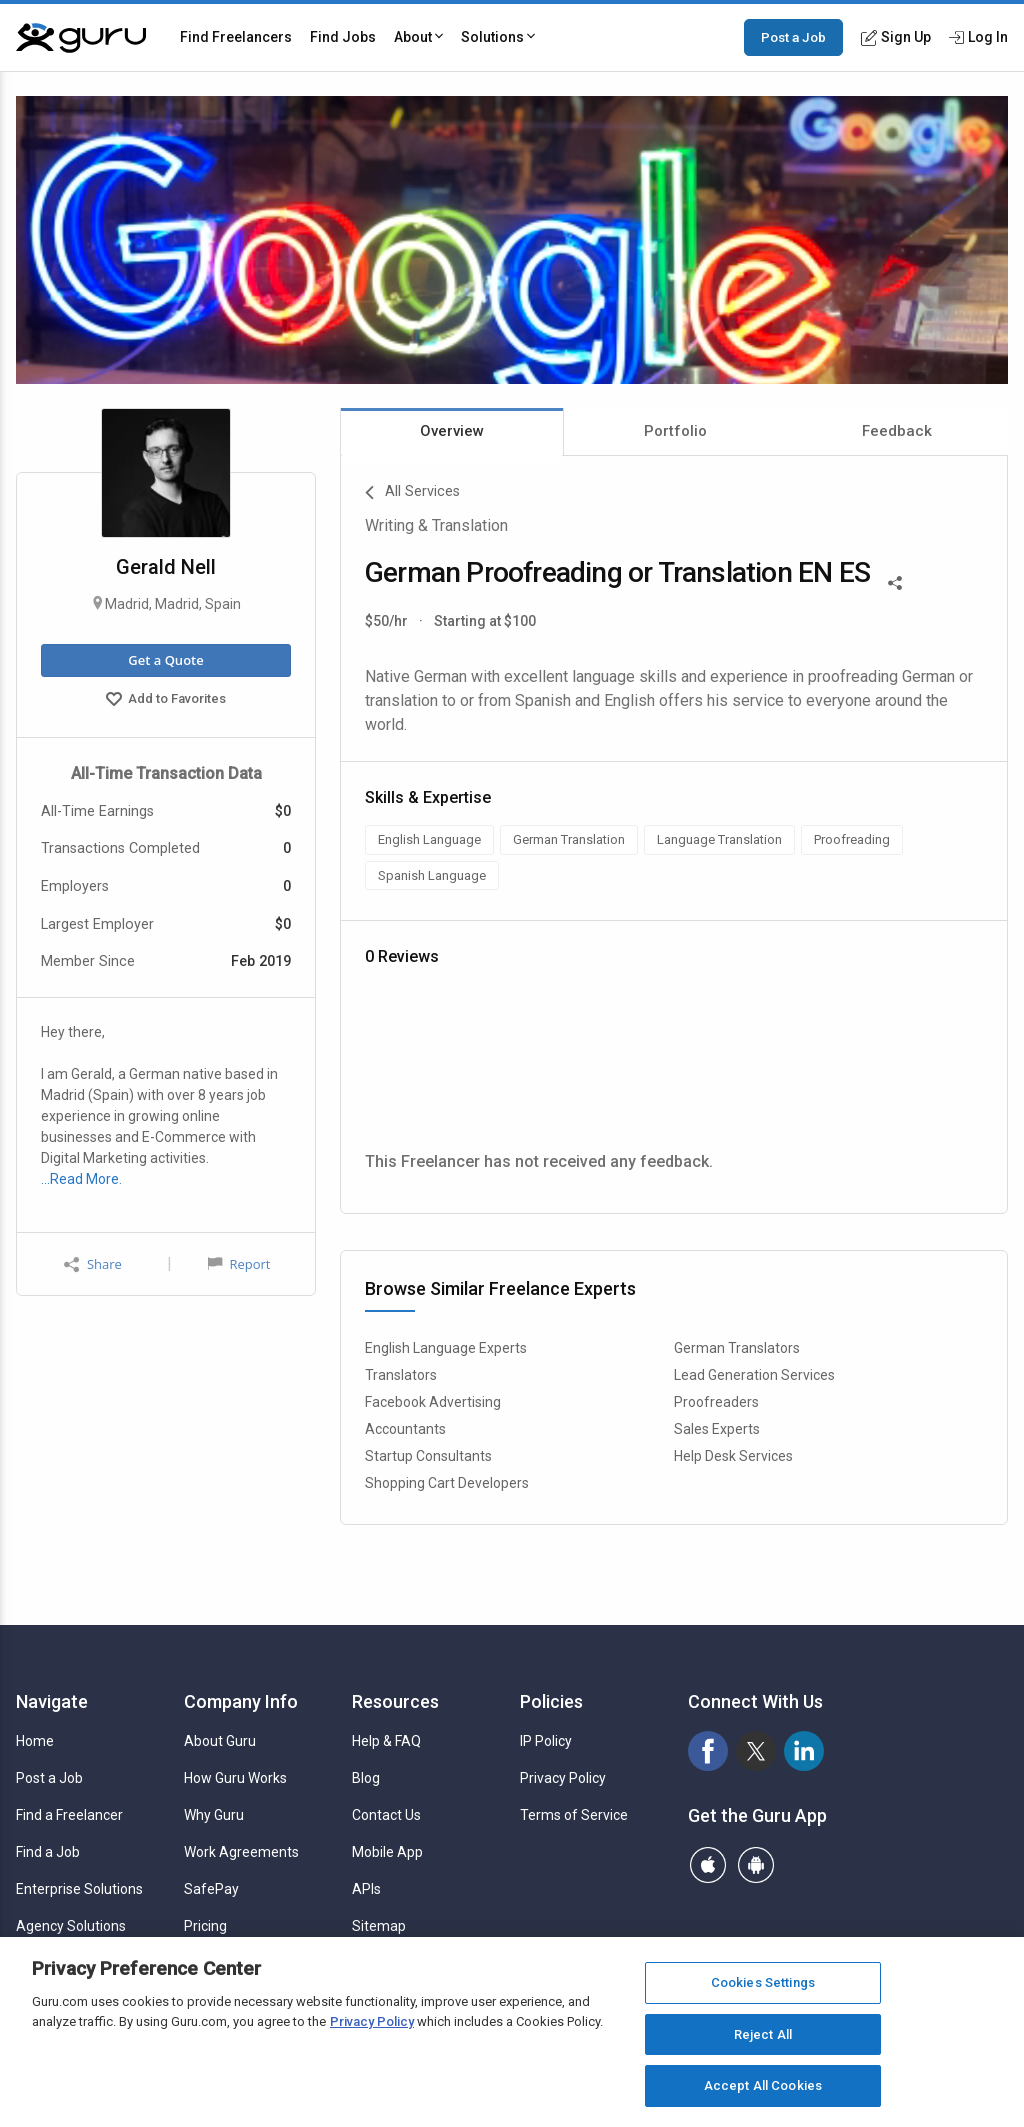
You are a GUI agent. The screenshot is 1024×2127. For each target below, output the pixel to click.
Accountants (405, 1429)
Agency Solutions (71, 1926)
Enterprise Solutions (79, 1889)
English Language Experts (446, 1348)
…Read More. (81, 1179)
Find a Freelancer (69, 1815)
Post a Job (793, 37)
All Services (412, 493)
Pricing (205, 1926)
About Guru (220, 1741)
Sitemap (379, 1926)
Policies (551, 1701)
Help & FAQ (386, 1741)
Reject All (763, 2034)
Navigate (52, 1701)
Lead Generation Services (754, 1375)
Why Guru (214, 1815)
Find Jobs (343, 37)
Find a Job (48, 1852)
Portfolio (675, 431)
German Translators (737, 1348)
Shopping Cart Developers (447, 1483)
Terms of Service (574, 1815)
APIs (366, 1889)
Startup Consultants (428, 1456)
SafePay (211, 1889)
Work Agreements (241, 1852)
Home (35, 1741)
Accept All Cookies (763, 2085)
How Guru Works (235, 1778)
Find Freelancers (236, 37)
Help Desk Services (733, 1456)
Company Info (241, 1701)
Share (93, 1264)
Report (239, 1264)
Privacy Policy (563, 1778)
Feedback (897, 431)
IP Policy (546, 1741)
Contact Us (386, 1815)
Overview (452, 431)
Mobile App (387, 1852)
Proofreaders (716, 1402)
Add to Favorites (166, 701)
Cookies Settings (763, 1982)
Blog (366, 1778)
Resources (395, 1701)
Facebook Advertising (433, 1402)
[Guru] (81, 38)
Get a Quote (165, 660)
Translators (401, 1375)
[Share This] (895, 581)
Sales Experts (717, 1429)
